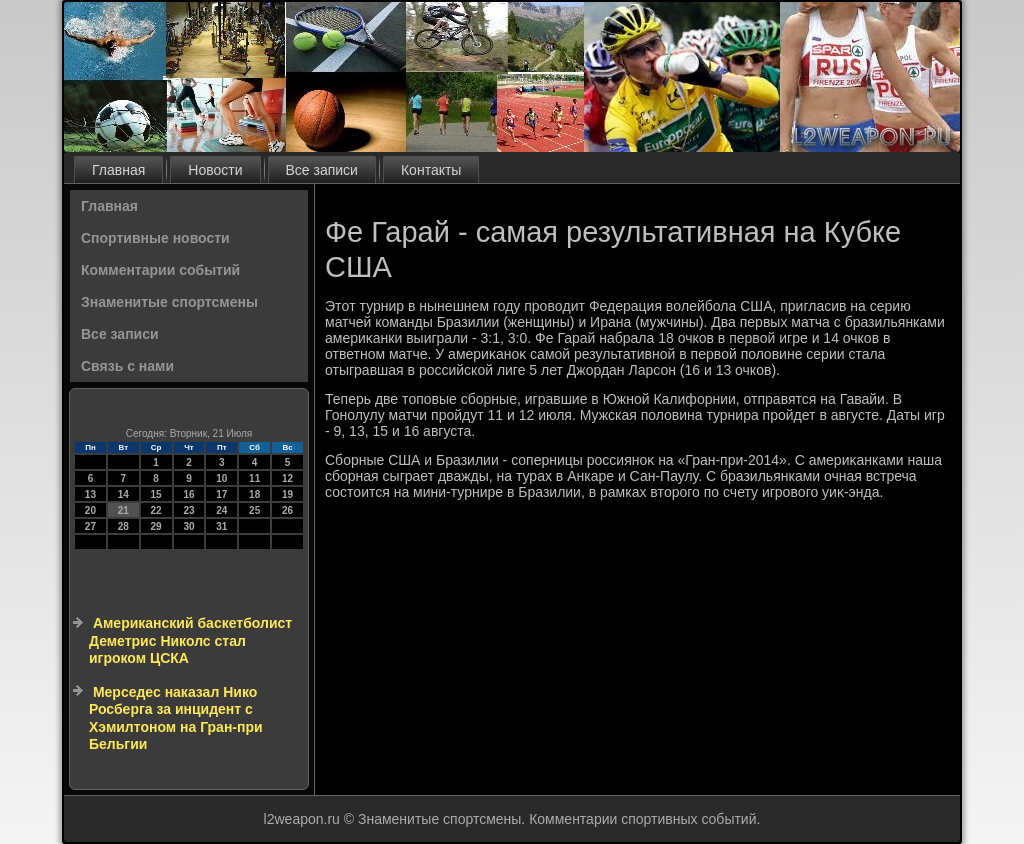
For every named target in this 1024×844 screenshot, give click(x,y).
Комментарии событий (160, 270)
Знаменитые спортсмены (169, 302)
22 (156, 510)
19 (287, 494)
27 (90, 526)
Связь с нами (127, 366)
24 (221, 510)
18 (254, 494)
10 (221, 478)
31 (221, 526)
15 (156, 494)
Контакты (431, 170)
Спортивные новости (155, 238)
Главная (118, 170)
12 (287, 478)
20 (90, 510)
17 (221, 494)
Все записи (322, 170)
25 (254, 510)
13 (90, 494)
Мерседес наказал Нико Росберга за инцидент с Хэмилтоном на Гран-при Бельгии (176, 718)
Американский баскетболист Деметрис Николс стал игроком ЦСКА (190, 640)
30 (188, 526)
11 (254, 478)
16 (188, 494)
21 (123, 510)
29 (156, 526)
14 (123, 494)
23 (188, 510)
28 (123, 526)
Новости (215, 170)
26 (287, 510)
